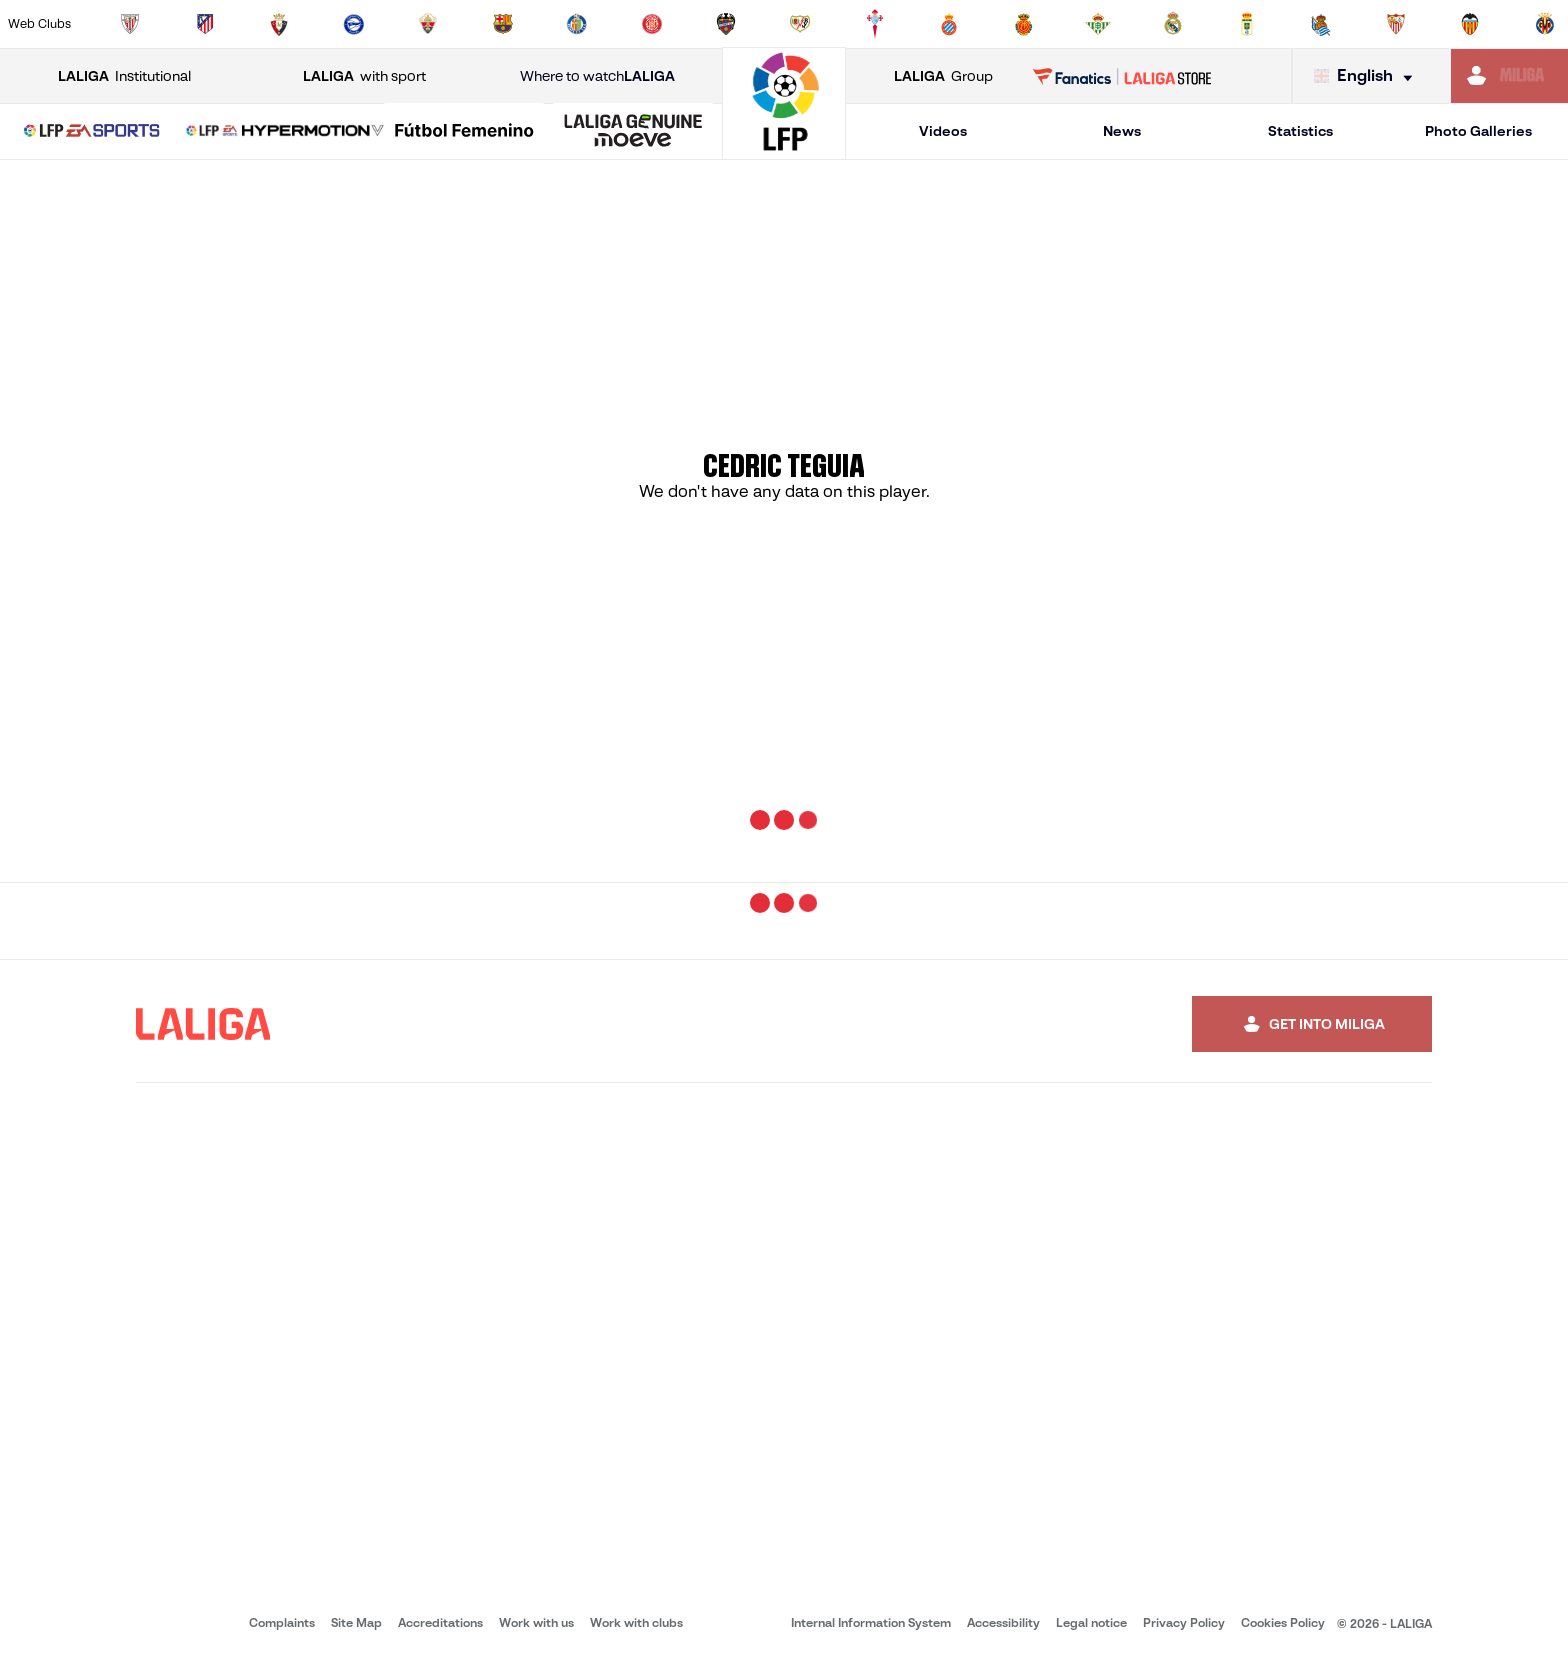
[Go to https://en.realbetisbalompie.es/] (1098, 24)
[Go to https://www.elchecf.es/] (428, 24)
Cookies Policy (1283, 1622)
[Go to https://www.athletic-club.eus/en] (130, 24)
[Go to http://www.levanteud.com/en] (726, 24)
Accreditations (440, 1622)
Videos (943, 131)
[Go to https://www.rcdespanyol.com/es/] (949, 24)
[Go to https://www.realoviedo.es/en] (1247, 24)
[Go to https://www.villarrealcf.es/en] (1545, 24)
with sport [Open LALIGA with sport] (364, 76)
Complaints (282, 1622)
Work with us (536, 1622)
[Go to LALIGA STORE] (1122, 76)
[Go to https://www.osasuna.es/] (279, 24)
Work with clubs (636, 1622)
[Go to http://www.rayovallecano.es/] (800, 24)
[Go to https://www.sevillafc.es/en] (1396, 24)
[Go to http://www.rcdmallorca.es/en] (1024, 24)
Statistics (1300, 131)
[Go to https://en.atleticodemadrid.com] (205, 24)
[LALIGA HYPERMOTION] (285, 132)
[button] (92, 131)
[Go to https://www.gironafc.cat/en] (652, 24)
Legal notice (1091, 1622)
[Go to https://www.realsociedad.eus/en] (1321, 24)
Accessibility (1003, 1622)
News (1122, 131)
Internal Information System (871, 1622)
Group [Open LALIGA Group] (943, 76)
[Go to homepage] (784, 150)
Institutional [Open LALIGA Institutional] (124, 76)
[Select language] (1368, 76)
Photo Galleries (1478, 131)
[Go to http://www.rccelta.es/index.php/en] (875, 24)
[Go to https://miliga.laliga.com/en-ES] (1509, 76)
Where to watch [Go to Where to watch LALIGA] (597, 76)
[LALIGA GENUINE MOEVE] (633, 132)
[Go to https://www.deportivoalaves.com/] (354, 24)
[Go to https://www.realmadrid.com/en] (1173, 24)
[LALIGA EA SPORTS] (92, 132)
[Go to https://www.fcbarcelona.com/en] (503, 24)
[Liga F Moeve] (464, 132)
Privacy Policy (1184, 1622)
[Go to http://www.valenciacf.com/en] (1470, 24)
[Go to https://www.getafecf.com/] (577, 24)
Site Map (356, 1622)
